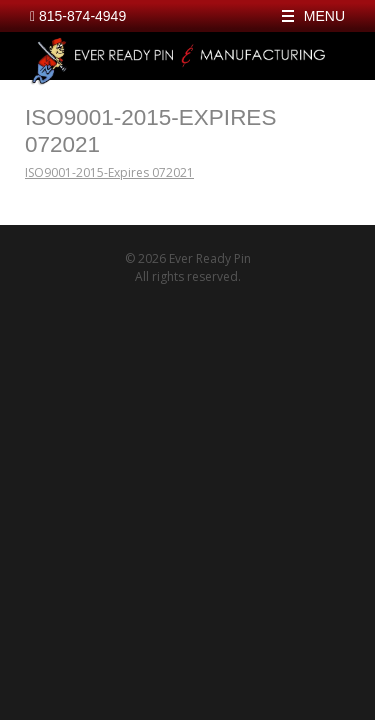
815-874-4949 (78, 16)
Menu (324, 16)
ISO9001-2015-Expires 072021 (109, 172)
